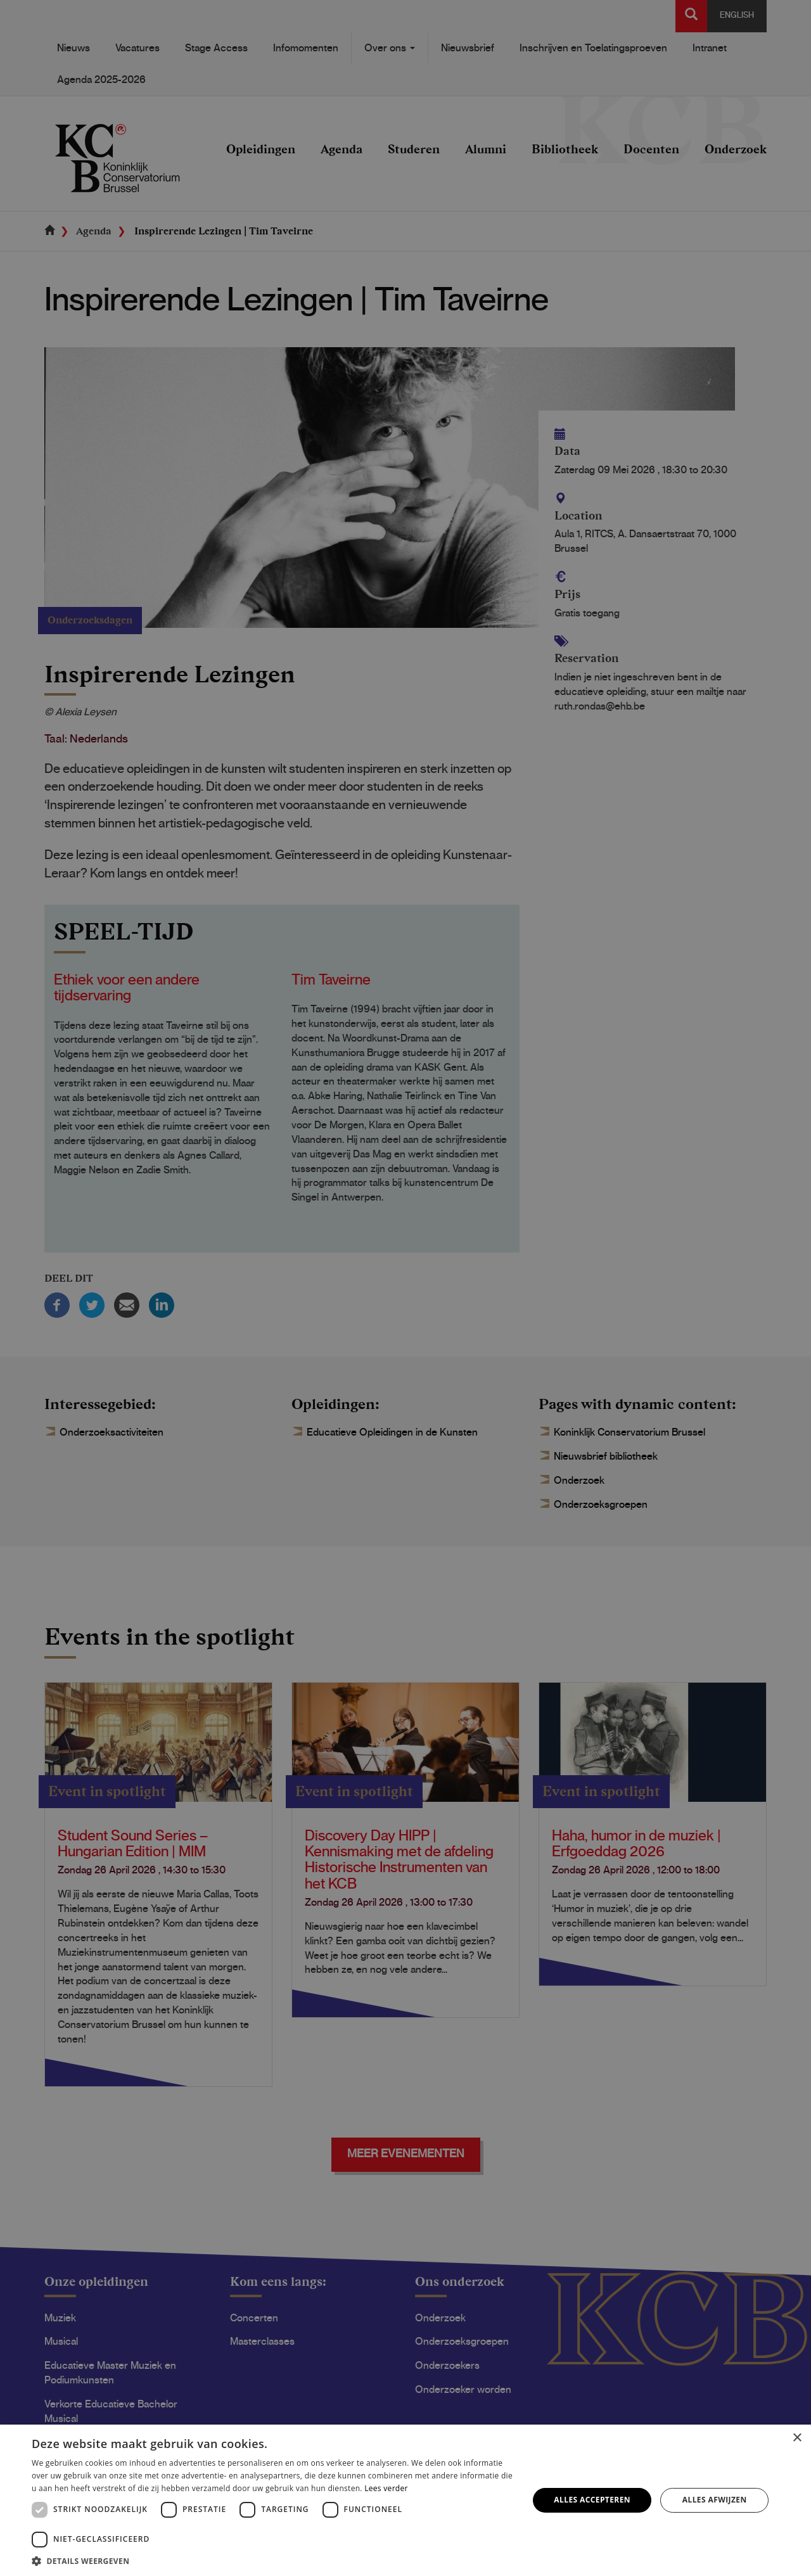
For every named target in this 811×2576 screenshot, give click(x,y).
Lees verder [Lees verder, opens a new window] (386, 2488)
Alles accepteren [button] (592, 2499)
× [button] (796, 2438)
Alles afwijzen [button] (714, 2499)
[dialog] (405, 1288)
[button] (273, 2560)
